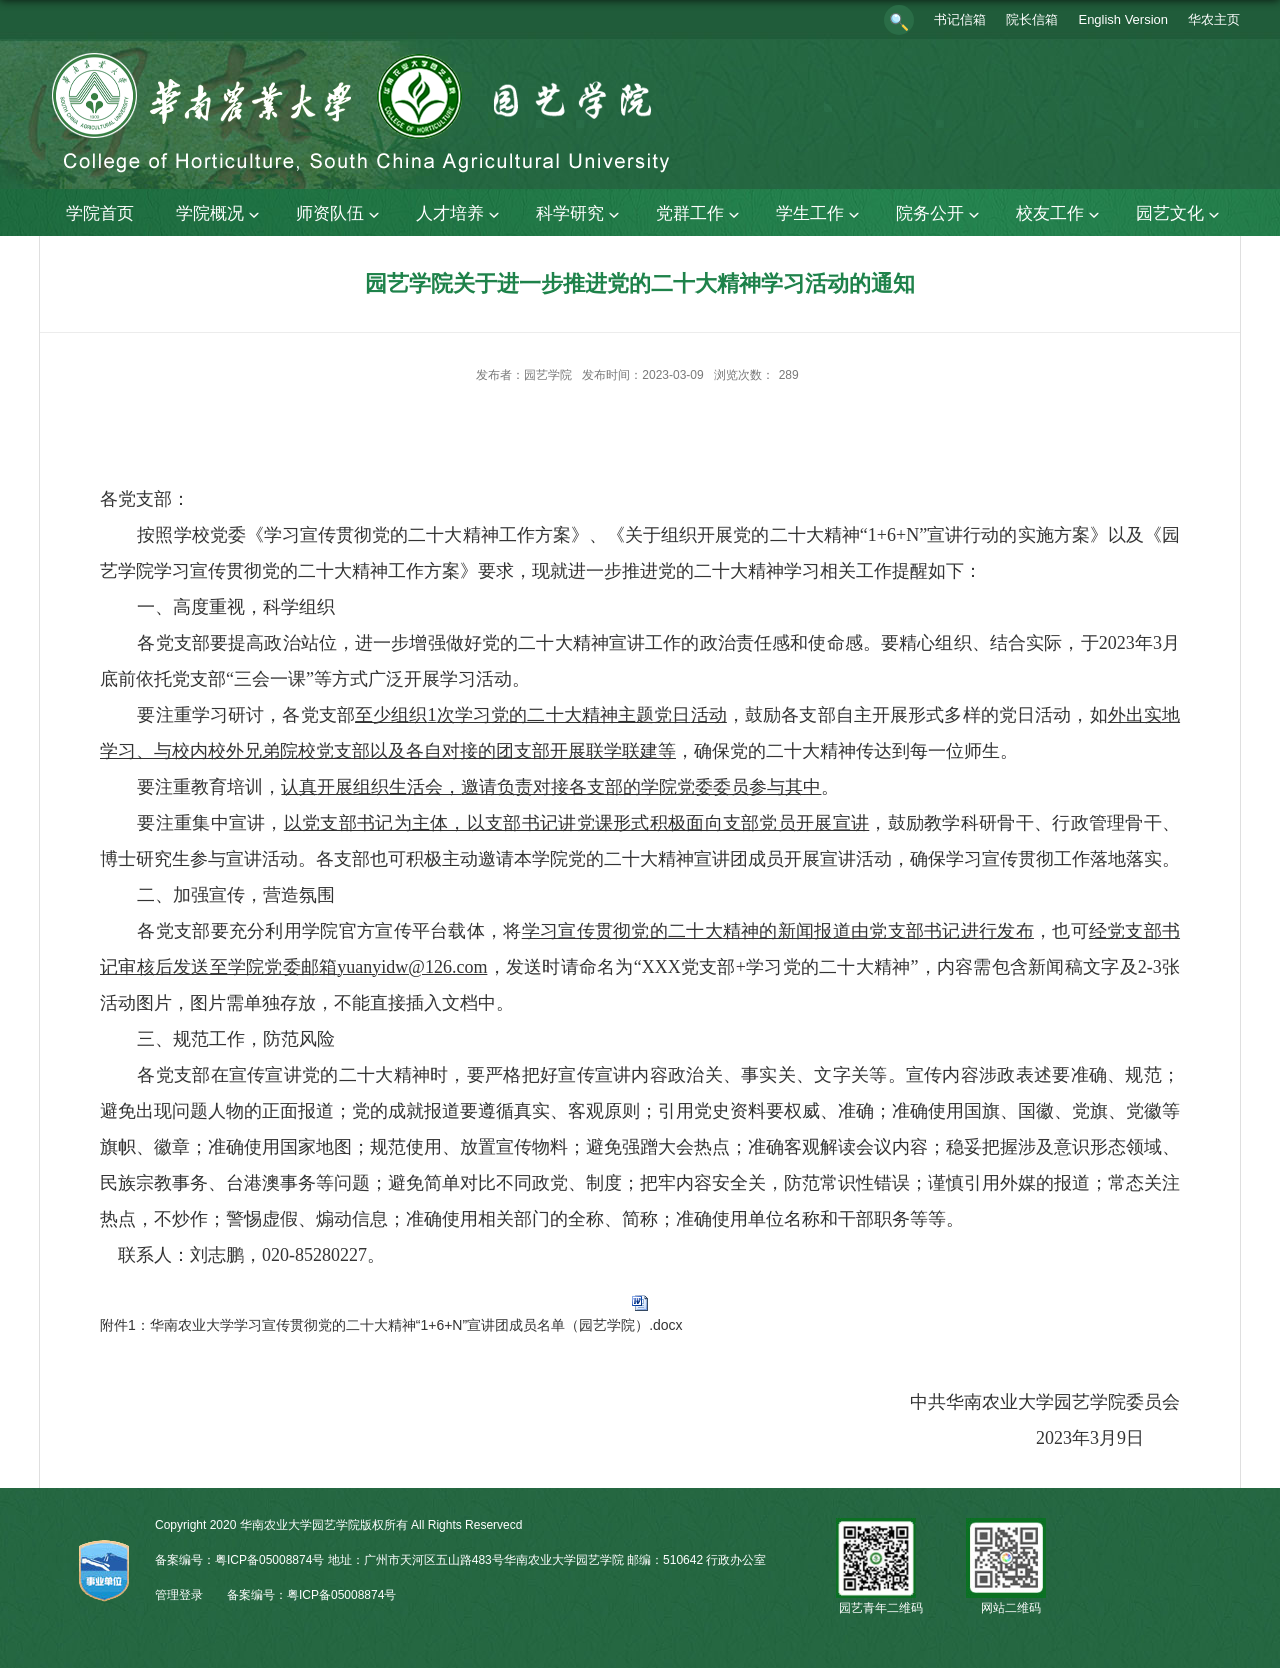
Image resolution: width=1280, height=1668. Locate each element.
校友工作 (1060, 214)
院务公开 (940, 214)
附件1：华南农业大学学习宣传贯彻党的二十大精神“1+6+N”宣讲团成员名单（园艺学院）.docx (391, 1325)
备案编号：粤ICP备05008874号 (311, 1595)
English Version (1123, 19)
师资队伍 (340, 214)
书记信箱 (960, 19)
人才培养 (460, 214)
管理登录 (179, 1595)
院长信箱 (1032, 19)
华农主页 (1214, 19)
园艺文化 (1180, 214)
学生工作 (820, 214)
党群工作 (700, 214)
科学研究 (580, 214)
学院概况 (220, 214)
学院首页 (100, 213)
